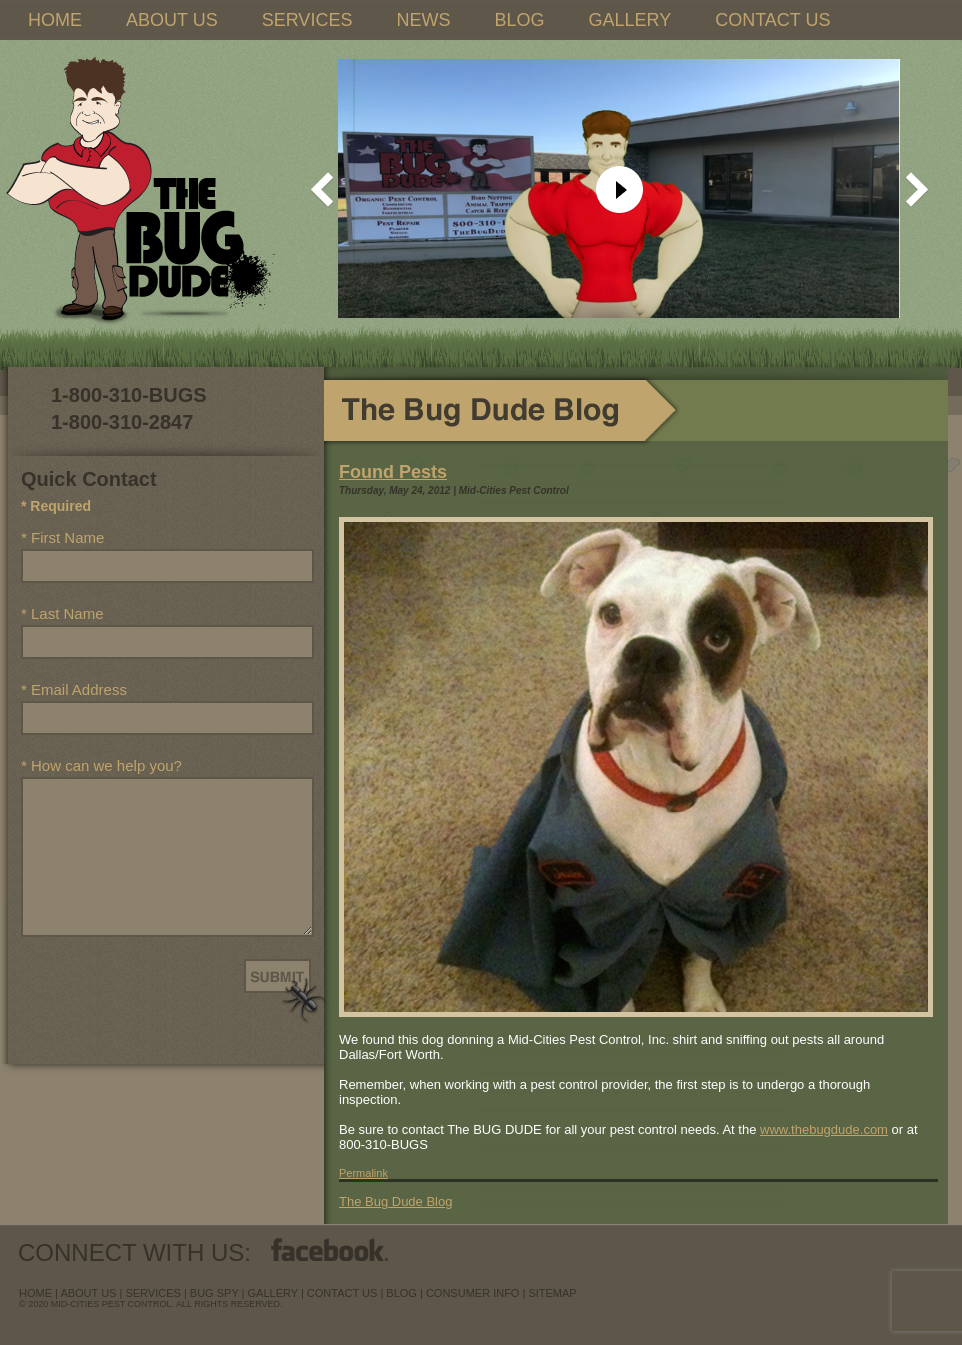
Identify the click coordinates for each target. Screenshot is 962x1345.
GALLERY (629, 20)
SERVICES (307, 20)
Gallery (273, 1293)
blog (401, 1293)
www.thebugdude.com (824, 1129)
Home (35, 1293)
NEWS (423, 20)
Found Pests (393, 472)
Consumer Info (473, 1293)
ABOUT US (172, 20)
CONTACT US (772, 20)
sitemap (552, 1293)
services (152, 1293)
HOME (55, 20)
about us (88, 1293)
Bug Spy (214, 1293)
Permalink (363, 1173)
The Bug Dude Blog (395, 1201)
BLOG (519, 20)
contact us (342, 1293)
